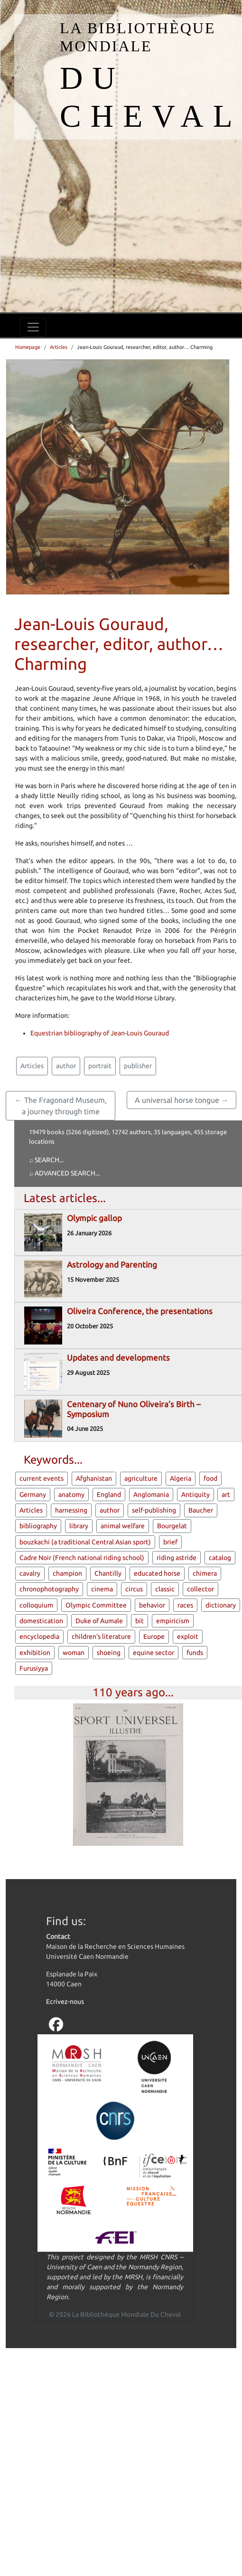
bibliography (38, 1526)
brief (170, 1542)
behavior (152, 1605)
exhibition (34, 1652)
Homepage (27, 347)
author (66, 1066)
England (109, 1494)
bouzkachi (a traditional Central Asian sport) (85, 1542)
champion (67, 1573)
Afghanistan (94, 1478)
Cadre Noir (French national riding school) (81, 1557)
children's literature (101, 1636)
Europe (154, 1636)
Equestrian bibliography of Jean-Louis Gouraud (99, 1033)
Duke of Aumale (99, 1621)
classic (165, 1589)
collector (200, 1589)
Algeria (180, 1478)
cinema (102, 1589)
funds (194, 1652)
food (210, 1478)
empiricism (172, 1621)
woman (73, 1652)
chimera (205, 1573)
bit (139, 1621)
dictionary (220, 1605)
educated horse (157, 1573)
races (185, 1605)
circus (134, 1589)
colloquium (36, 1605)
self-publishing (154, 1510)
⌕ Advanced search (62, 1173)
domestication (41, 1621)
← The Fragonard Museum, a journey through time (61, 1106)
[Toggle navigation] (33, 327)
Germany (32, 1494)
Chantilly (107, 1573)
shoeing (109, 1652)
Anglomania (151, 1494)
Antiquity (195, 1494)
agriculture (141, 1478)
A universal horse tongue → (182, 1100)
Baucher (200, 1510)
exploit (187, 1636)
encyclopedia (39, 1636)
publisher (138, 1066)
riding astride (176, 1557)
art (226, 1494)
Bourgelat (172, 1526)
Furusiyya (33, 1668)
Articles (58, 347)
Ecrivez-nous (65, 2001)
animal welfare (123, 1526)
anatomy (71, 1494)
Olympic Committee (96, 1605)
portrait (100, 1066)
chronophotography (49, 1589)
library (78, 1526)
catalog (220, 1557)
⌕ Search (44, 1160)
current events (41, 1478)
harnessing (71, 1510)
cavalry (29, 1573)
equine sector (153, 1652)
